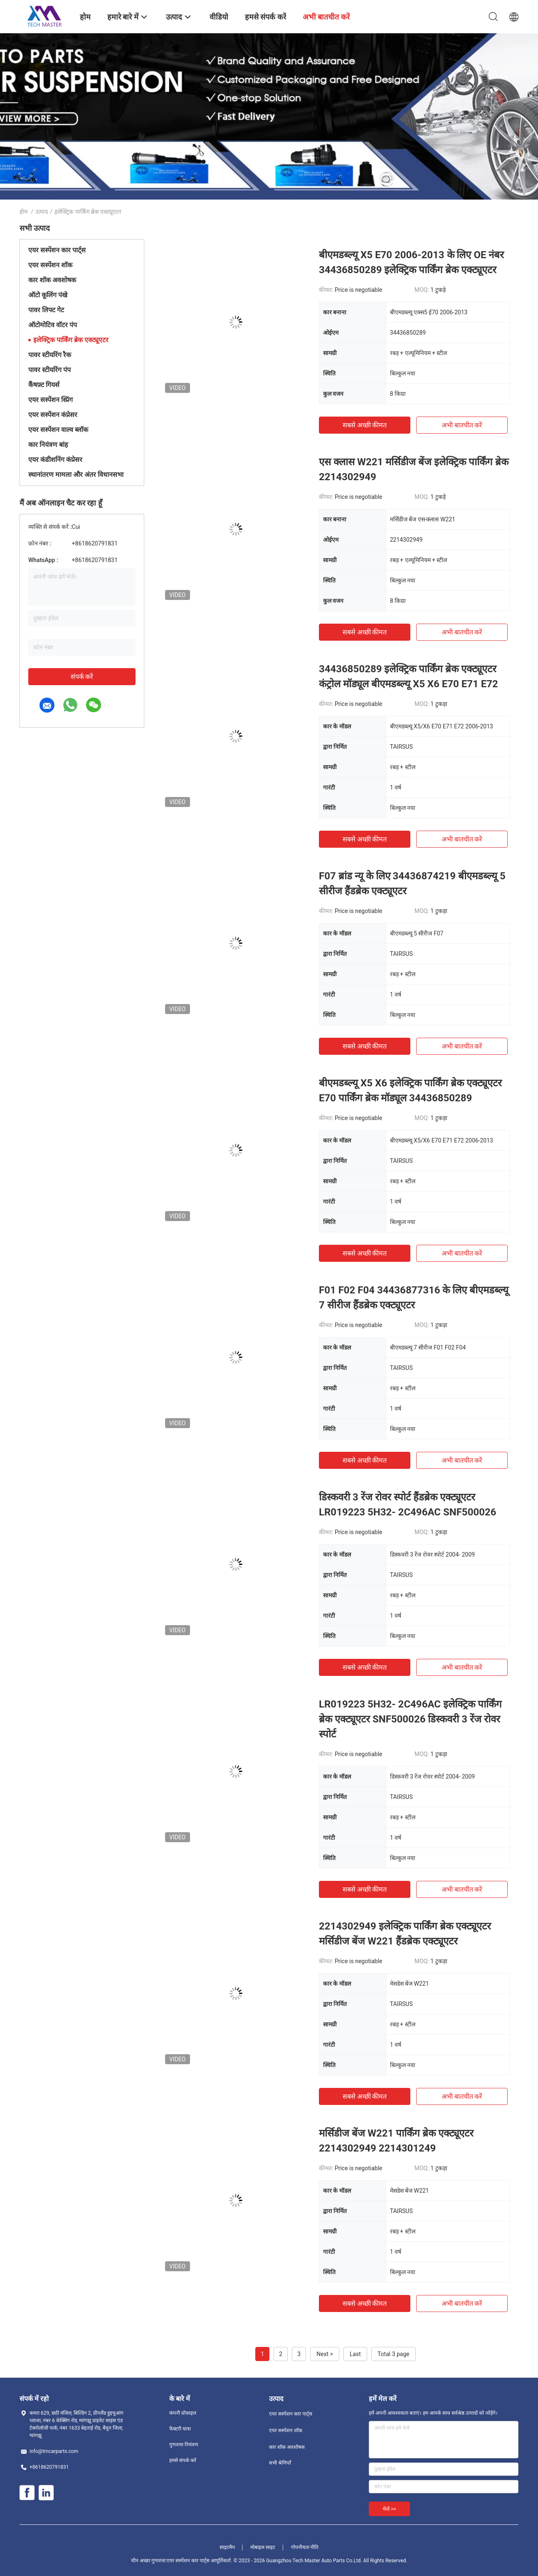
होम (23, 211)
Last (355, 2354)
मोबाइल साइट (262, 2547)
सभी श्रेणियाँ (280, 2463)
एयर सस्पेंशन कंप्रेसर (52, 415)
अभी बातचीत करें (462, 425)
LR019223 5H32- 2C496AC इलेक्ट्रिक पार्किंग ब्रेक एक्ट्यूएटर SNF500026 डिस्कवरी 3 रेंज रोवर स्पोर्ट (410, 1719)
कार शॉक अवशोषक (52, 280)
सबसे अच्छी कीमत (365, 425)
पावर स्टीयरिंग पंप (49, 370)
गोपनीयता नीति (305, 2547)
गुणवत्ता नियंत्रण (183, 2445)
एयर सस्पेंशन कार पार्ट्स (57, 250)
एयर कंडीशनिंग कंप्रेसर (55, 460)
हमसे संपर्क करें (182, 2460)
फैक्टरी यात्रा (180, 2429)
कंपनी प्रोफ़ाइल (182, 2413)
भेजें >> (389, 2509)
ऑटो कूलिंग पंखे (47, 295)
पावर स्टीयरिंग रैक (49, 355)
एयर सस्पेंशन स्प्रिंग (50, 400)
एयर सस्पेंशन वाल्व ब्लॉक (58, 430)
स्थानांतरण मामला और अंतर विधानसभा (75, 475)
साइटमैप (227, 2547)
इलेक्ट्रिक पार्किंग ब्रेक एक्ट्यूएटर (71, 340)
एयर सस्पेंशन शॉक (50, 265)
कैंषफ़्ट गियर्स (43, 385)
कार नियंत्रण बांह (48, 445)
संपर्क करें (82, 677)
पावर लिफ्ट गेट (46, 310)
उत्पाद (41, 211)
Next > (324, 2354)
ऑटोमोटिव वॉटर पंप (52, 325)
